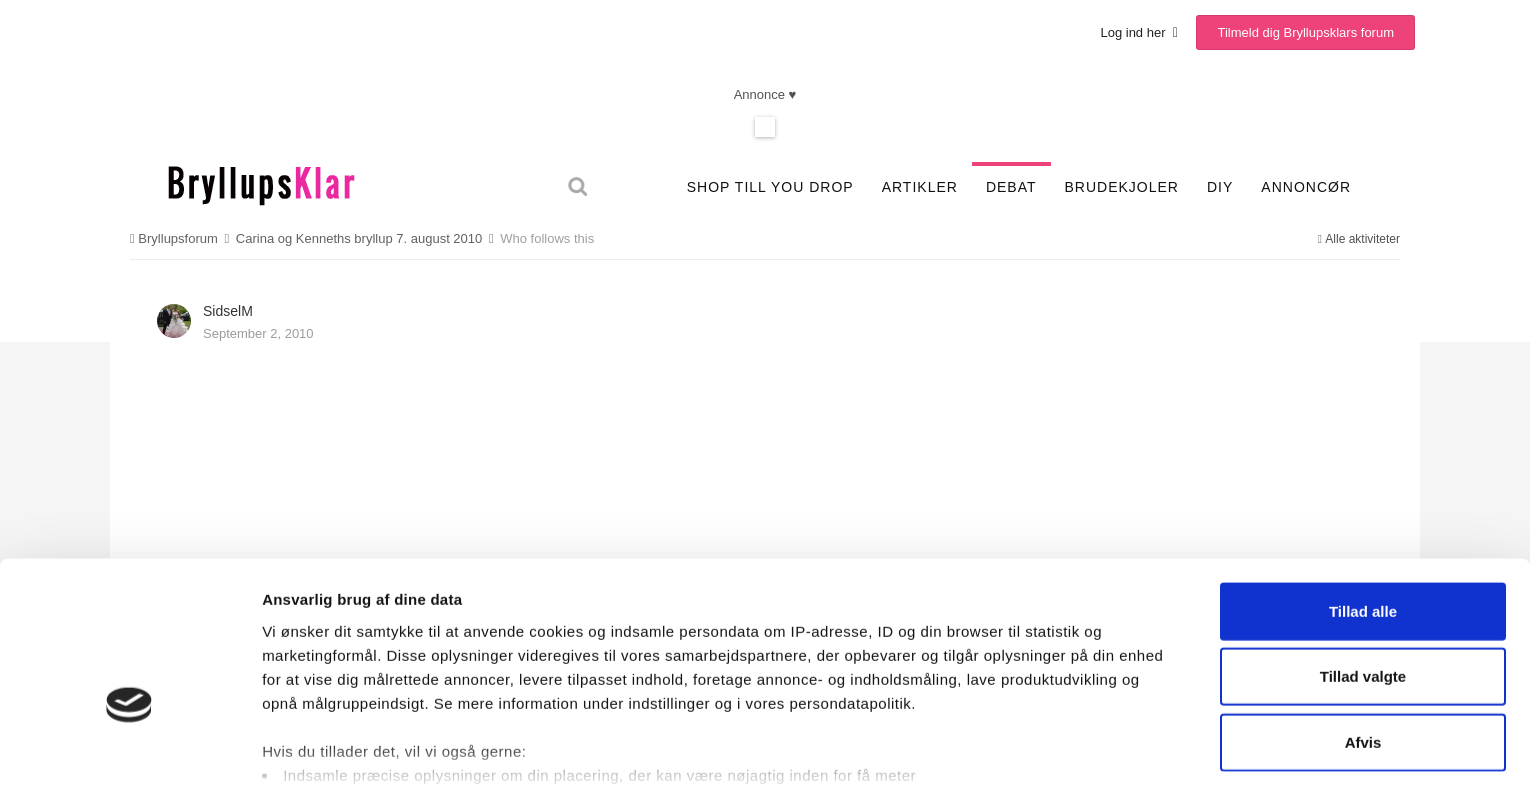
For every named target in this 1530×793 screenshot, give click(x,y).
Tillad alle (1363, 503)
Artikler (920, 187)
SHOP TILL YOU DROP (770, 187)
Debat (1011, 187)
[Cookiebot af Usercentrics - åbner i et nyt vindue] (129, 754)
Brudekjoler (1122, 187)
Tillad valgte (1363, 568)
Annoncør (1306, 187)
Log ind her (1138, 32)
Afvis (1363, 634)
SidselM (228, 311)
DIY (1220, 187)
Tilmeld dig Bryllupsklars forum (1305, 32)
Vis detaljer (1052, 753)
